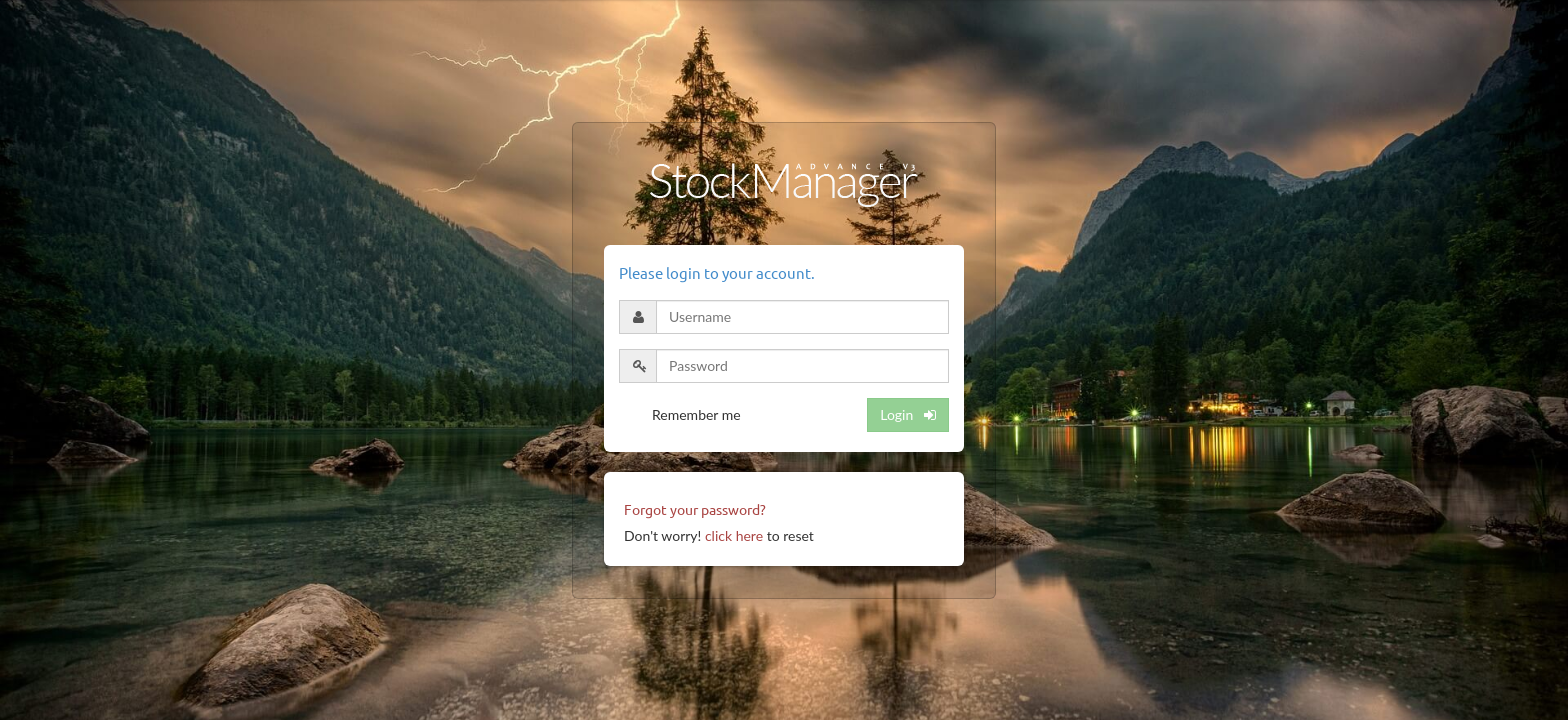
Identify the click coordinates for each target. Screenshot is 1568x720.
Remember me (696, 414)
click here (734, 535)
